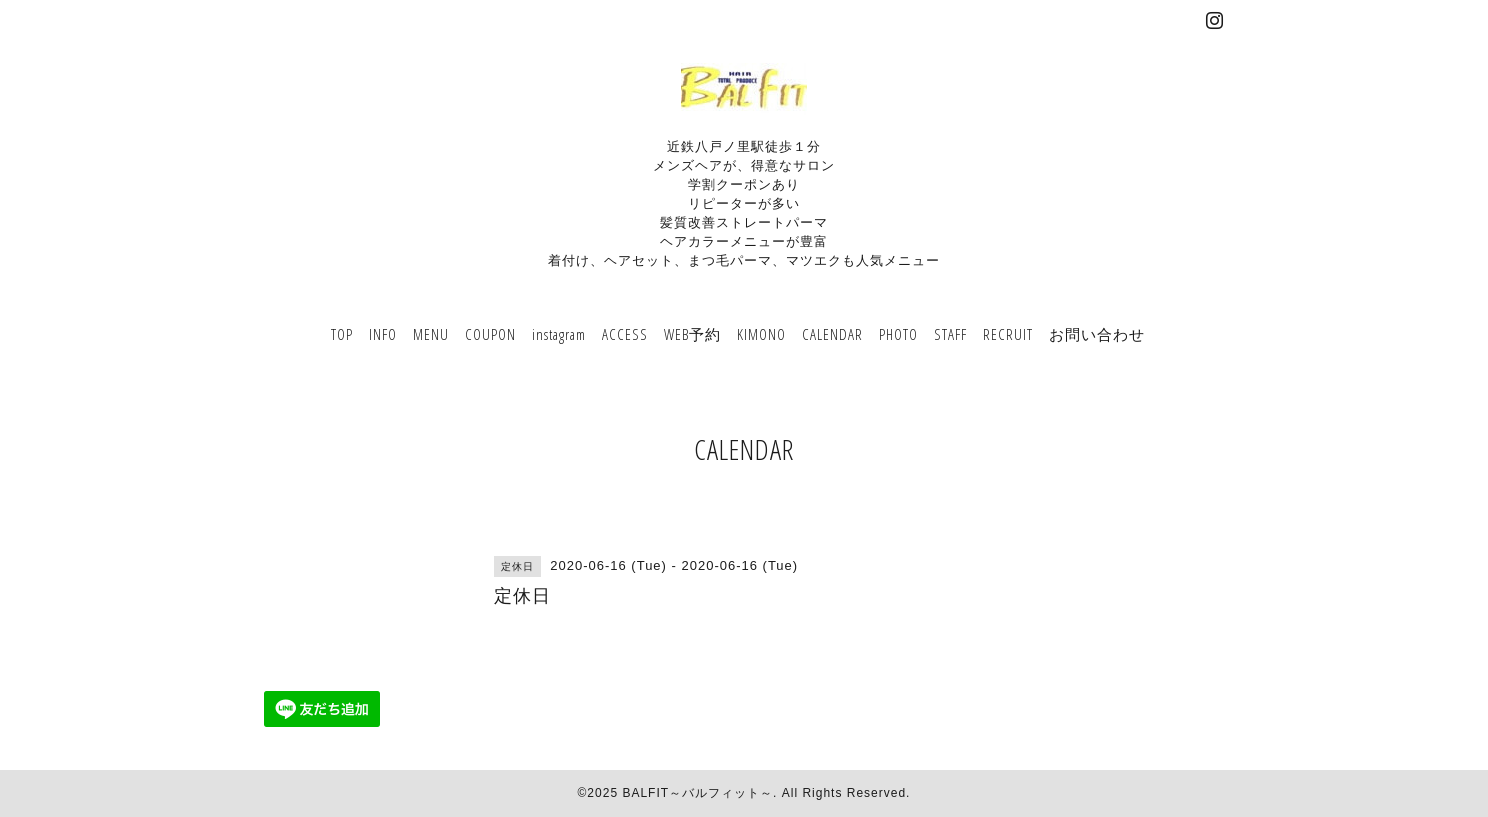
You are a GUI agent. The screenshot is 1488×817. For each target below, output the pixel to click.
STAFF (950, 334)
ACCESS (625, 334)
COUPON (490, 334)
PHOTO (898, 334)
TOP (342, 334)
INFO (383, 334)
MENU (431, 334)
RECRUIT (1008, 334)
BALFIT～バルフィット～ (697, 793)
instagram (559, 334)
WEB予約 (692, 334)
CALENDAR (832, 334)
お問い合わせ (1097, 334)
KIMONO (761, 334)
